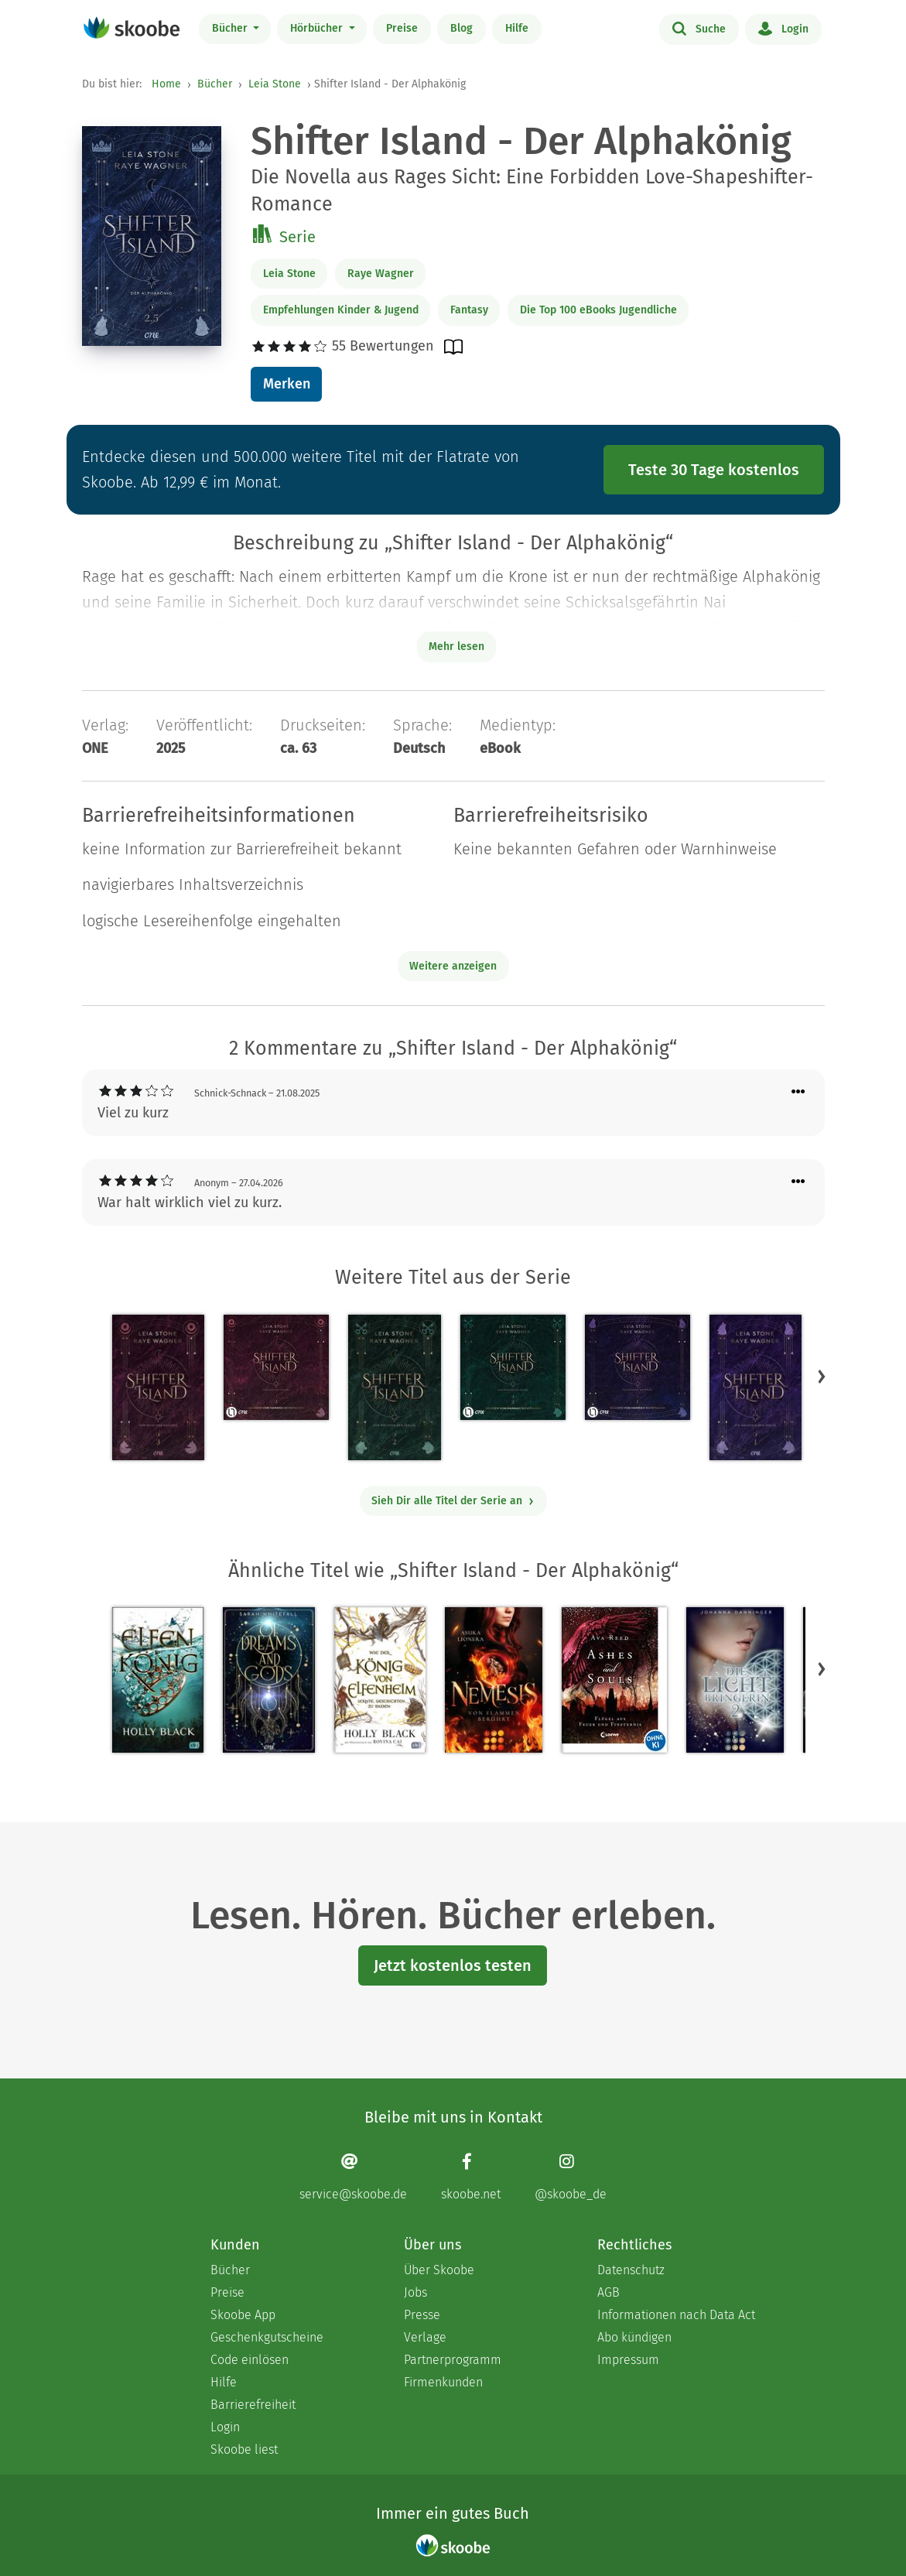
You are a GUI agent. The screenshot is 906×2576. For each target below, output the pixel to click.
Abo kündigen (634, 2337)
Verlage (425, 2337)
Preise (402, 28)
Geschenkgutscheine (266, 2337)
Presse (422, 2314)
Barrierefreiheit (253, 2404)
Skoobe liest (244, 2449)
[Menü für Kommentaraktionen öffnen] (798, 1092)
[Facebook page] (471, 2177)
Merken (286, 383)
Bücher (231, 28)
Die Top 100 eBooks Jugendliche (598, 309)
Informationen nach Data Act (676, 2314)
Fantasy (469, 309)
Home (166, 84)
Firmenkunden (443, 2382)
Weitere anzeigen (453, 966)
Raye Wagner (380, 273)
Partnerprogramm (452, 2359)
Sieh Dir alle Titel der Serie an (453, 1500)
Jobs (415, 2292)
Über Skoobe (439, 2270)
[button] (822, 1376)
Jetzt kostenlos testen (453, 1965)
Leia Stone (274, 84)
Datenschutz (631, 2270)
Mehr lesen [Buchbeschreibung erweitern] (456, 646)
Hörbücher (318, 28)
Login (783, 28)
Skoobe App (242, 2314)
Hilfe (516, 28)
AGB (608, 2292)
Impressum (628, 2359)
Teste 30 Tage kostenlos (713, 469)
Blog (461, 28)
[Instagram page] (570, 2177)
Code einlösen (249, 2359)
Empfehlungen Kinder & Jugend (341, 309)
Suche (699, 28)
